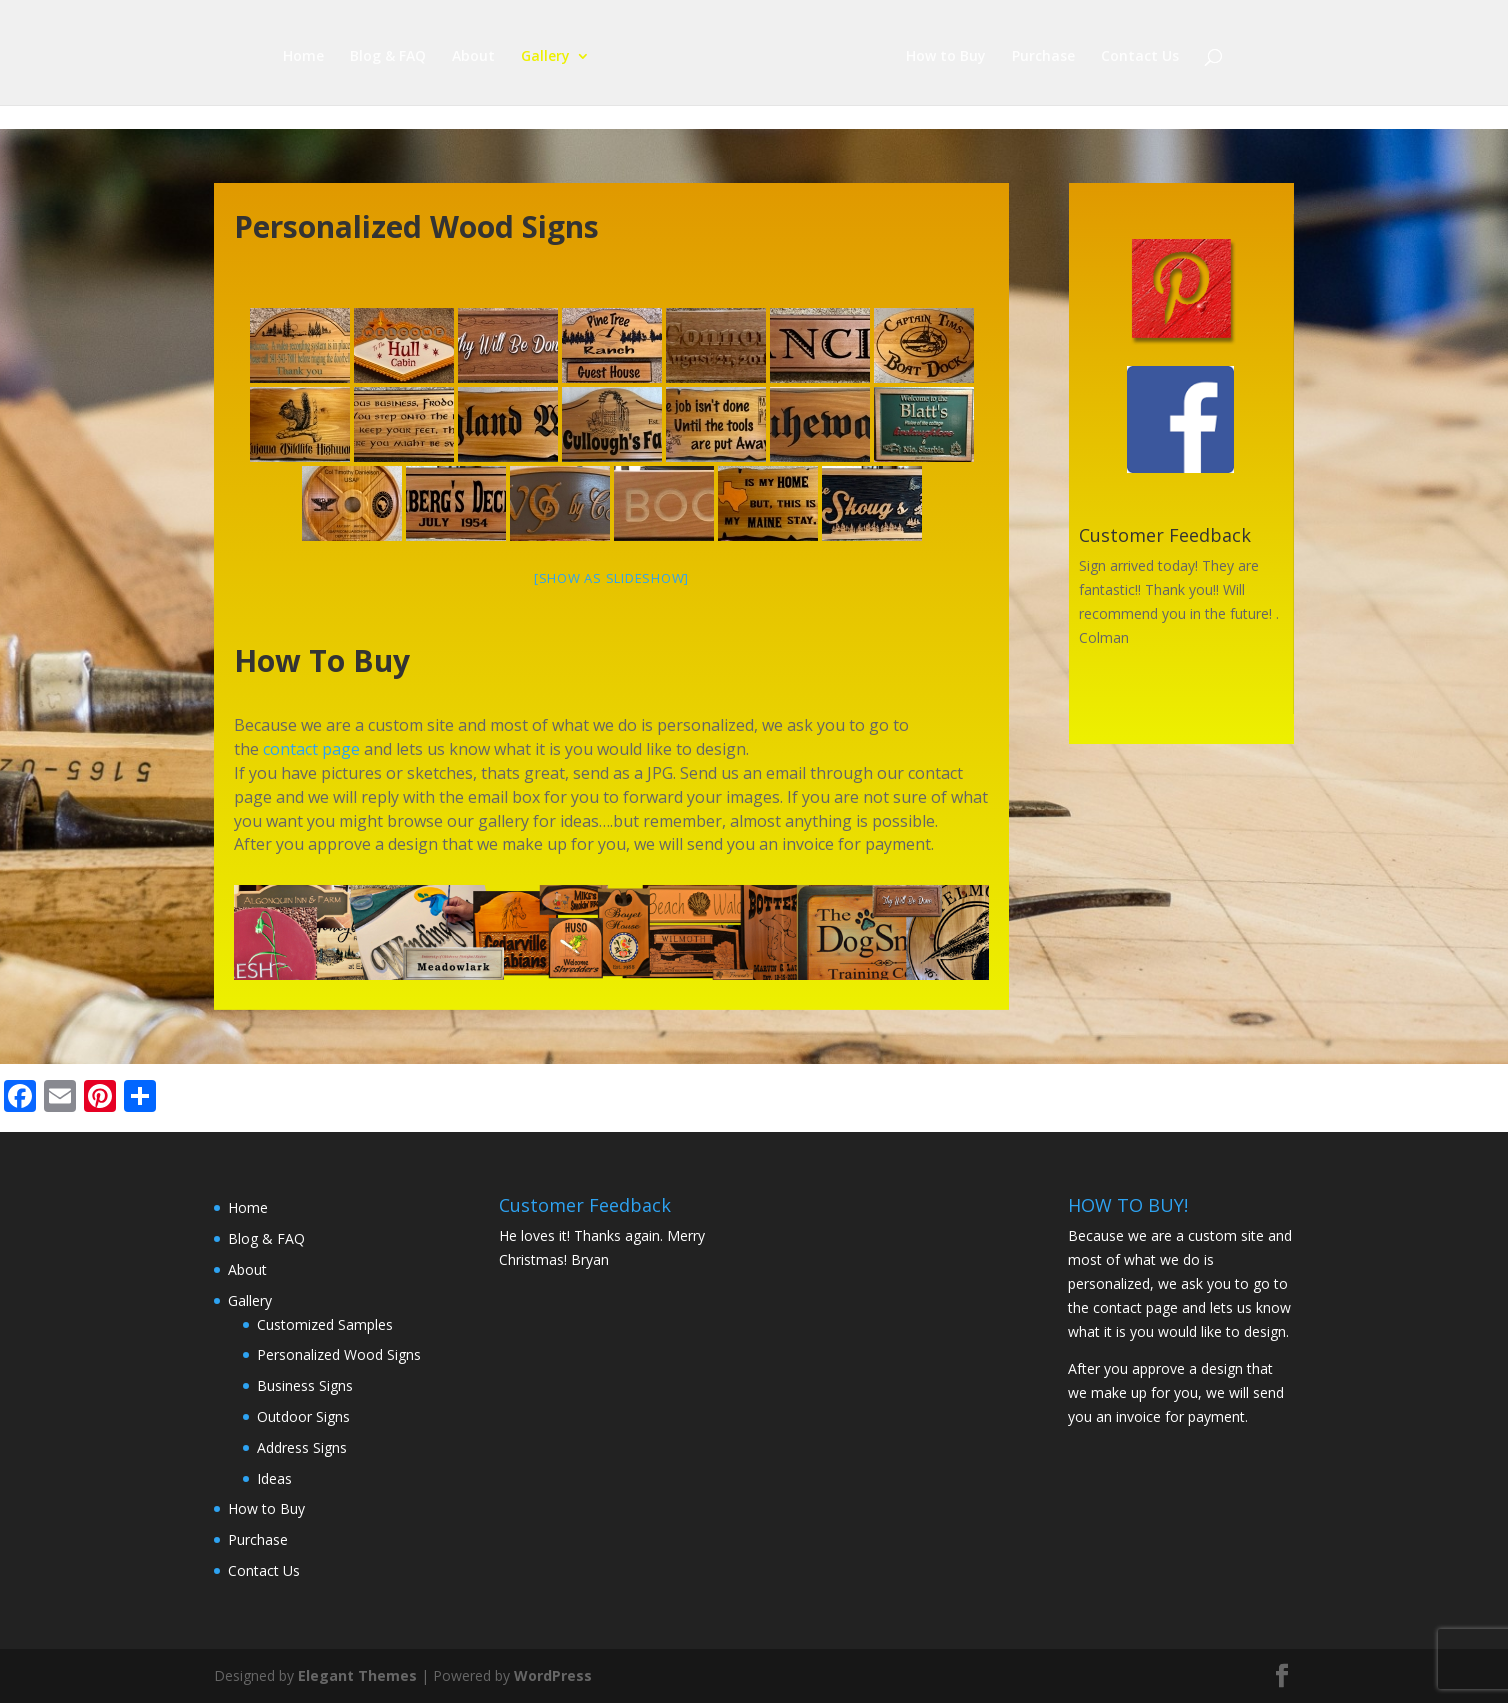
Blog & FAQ (388, 57)
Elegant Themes (357, 1675)
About (473, 57)
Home (303, 57)
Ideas (274, 1478)
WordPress (553, 1675)
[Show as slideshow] (611, 578)
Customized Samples (325, 1324)
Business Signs (305, 1385)
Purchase (1043, 57)
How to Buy (946, 57)
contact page (311, 749)
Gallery (545, 57)
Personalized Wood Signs (339, 1354)
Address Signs (302, 1447)
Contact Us (1140, 57)
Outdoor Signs (303, 1416)
